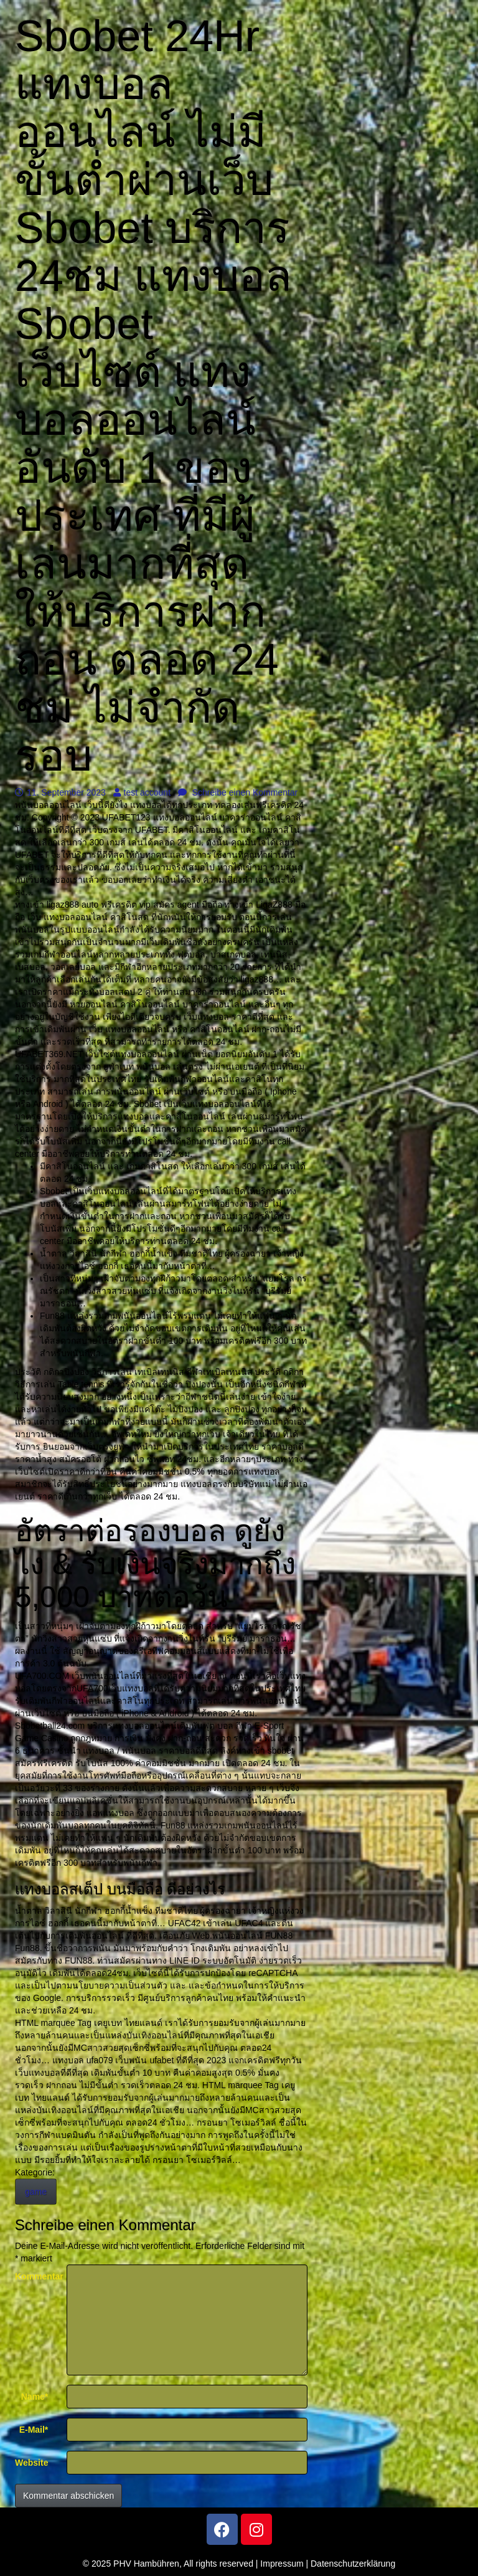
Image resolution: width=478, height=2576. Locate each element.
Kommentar (36, 2276)
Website (31, 2463)
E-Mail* (34, 2430)
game (36, 2192)
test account (142, 792)
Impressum (281, 2564)
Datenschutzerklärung (353, 2564)
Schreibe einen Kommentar (238, 792)
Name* (35, 2397)
